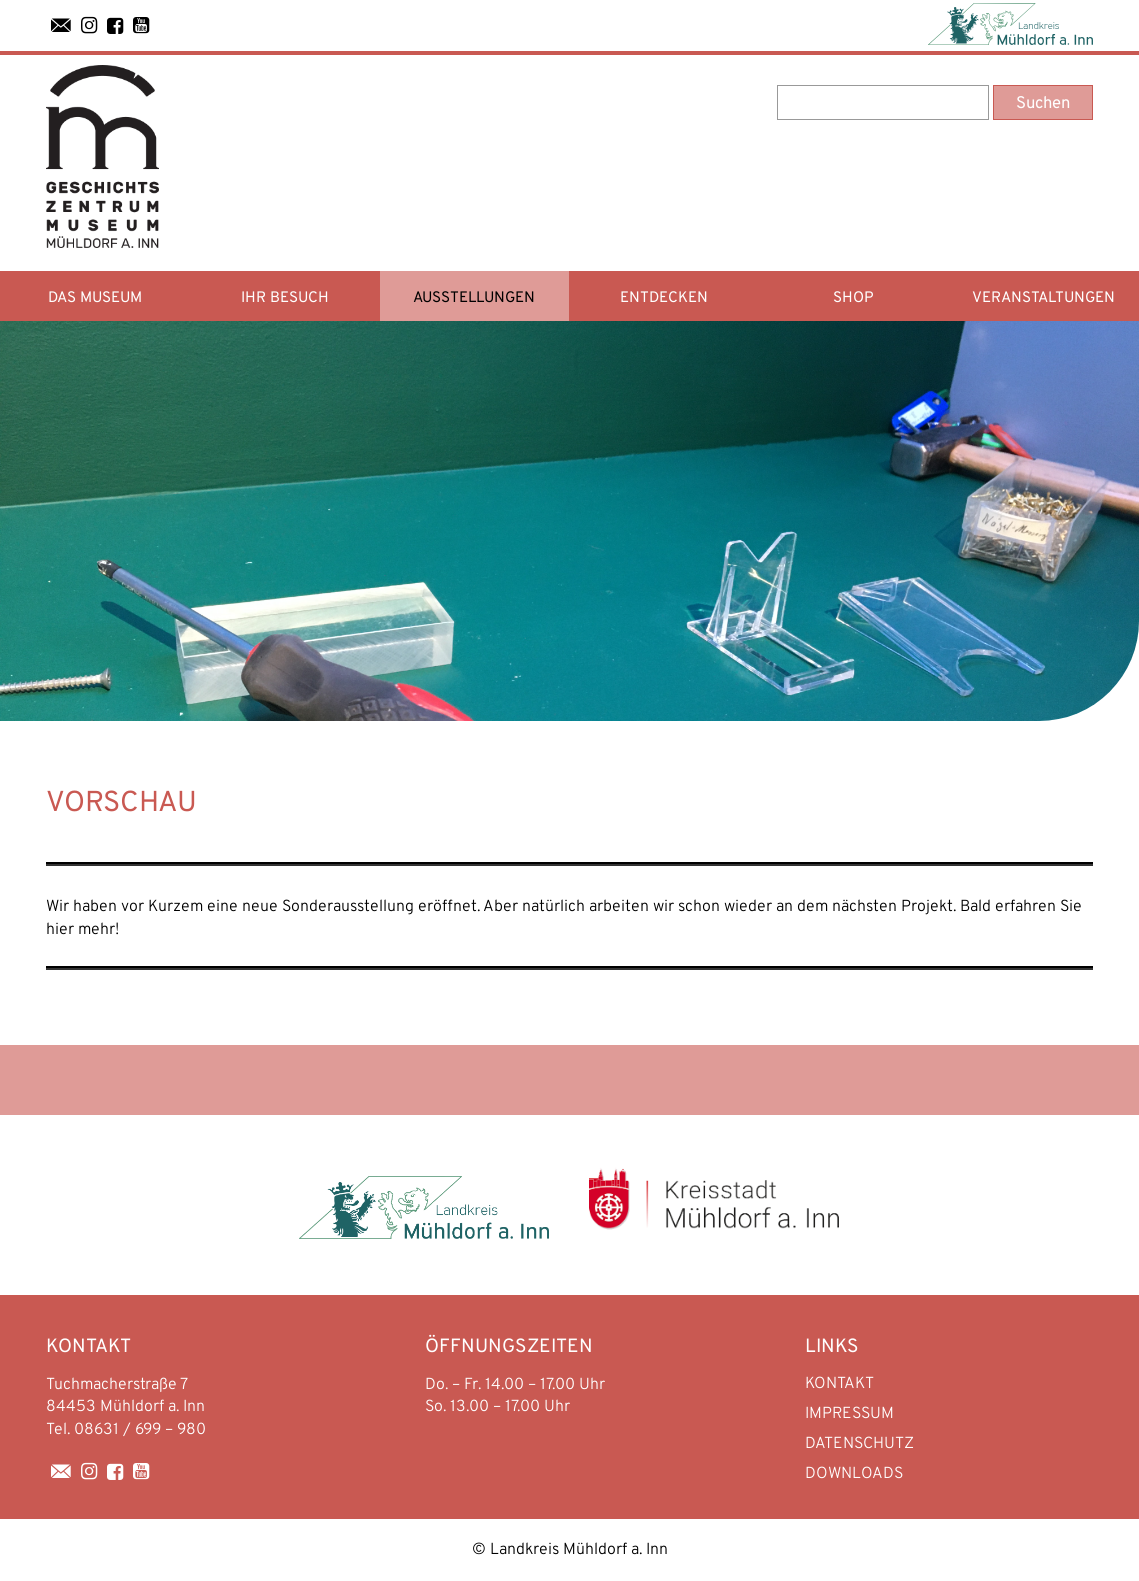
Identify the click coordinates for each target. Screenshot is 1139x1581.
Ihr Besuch (285, 298)
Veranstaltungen (1043, 298)
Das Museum (95, 298)
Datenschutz (859, 1444)
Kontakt (839, 1384)
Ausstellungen (474, 298)
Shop (853, 298)
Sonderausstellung (348, 907)
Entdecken (664, 298)
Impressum (849, 1414)
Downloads (854, 1474)
